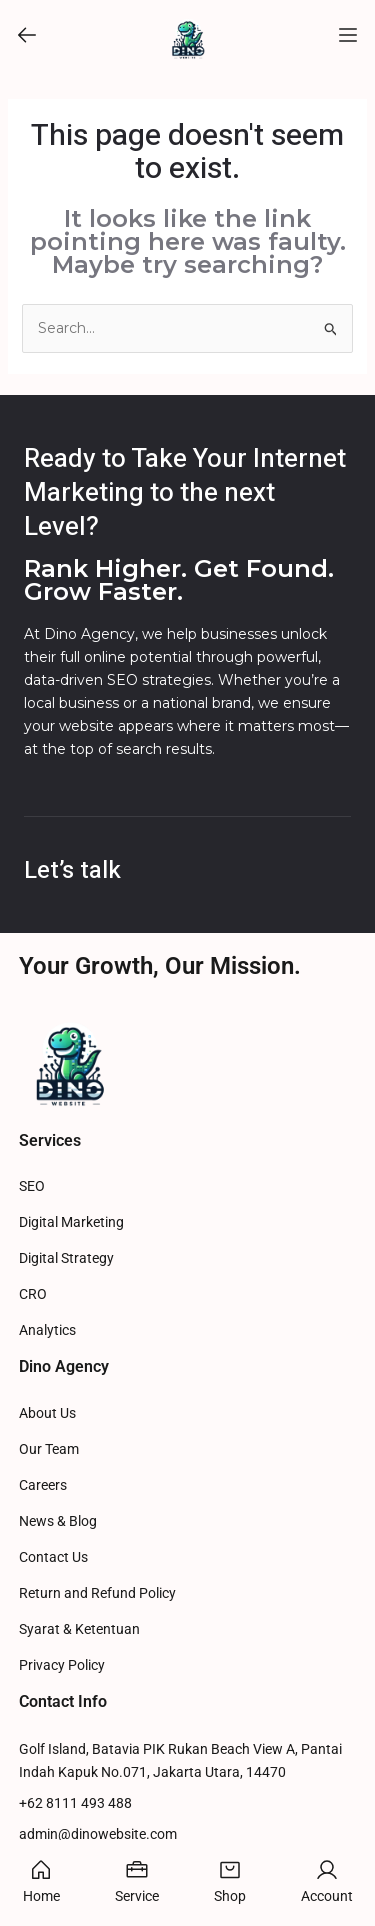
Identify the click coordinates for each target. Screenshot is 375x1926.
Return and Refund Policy (97, 1593)
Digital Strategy (66, 1258)
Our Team (49, 1449)
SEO (32, 1186)
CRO (33, 1294)
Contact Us (53, 1557)
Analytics (47, 1330)
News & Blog (58, 1521)
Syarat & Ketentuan (79, 1629)
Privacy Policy (62, 1665)
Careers (43, 1485)
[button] (27, 35)
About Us (47, 1413)
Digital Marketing (71, 1222)
